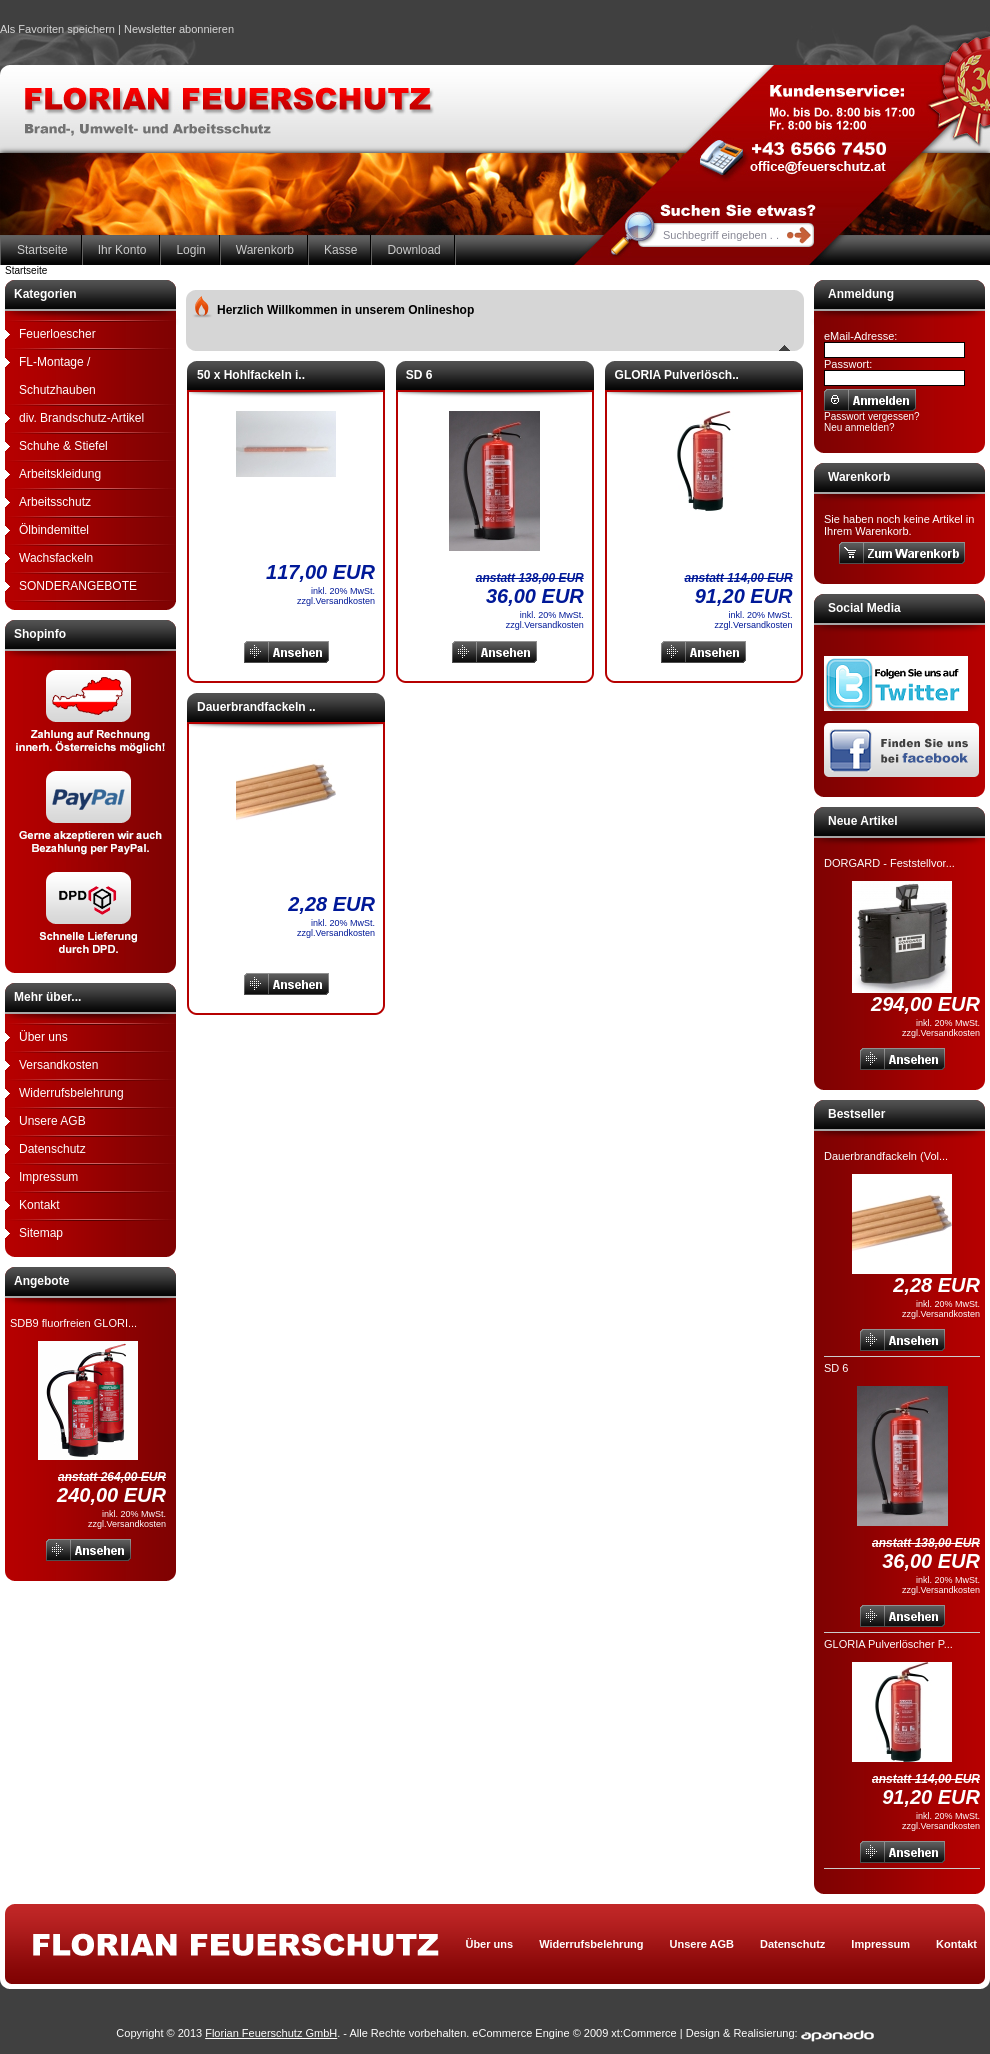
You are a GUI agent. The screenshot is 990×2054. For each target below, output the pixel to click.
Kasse (340, 250)
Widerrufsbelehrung (71, 1093)
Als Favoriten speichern (57, 32)
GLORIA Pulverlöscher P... (888, 1644)
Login (190, 250)
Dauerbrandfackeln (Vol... (886, 1156)
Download (413, 250)
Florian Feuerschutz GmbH (271, 2033)
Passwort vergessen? (872, 416)
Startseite (42, 250)
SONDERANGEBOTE (78, 586)
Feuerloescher (57, 334)
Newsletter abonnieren (179, 29)
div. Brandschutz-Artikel (81, 418)
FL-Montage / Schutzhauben (57, 376)
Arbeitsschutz (55, 502)
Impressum (48, 1177)
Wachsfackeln (56, 558)
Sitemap (41, 1233)
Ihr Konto (122, 250)
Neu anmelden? (859, 427)
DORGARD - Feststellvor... (889, 863)
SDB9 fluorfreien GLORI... (73, 1323)
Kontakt (39, 1205)
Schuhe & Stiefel (63, 446)
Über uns (43, 1037)
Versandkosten (58, 1065)
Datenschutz (52, 1149)
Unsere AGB (52, 1121)
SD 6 (836, 1368)
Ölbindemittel (54, 530)
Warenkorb (265, 250)
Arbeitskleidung (60, 474)
